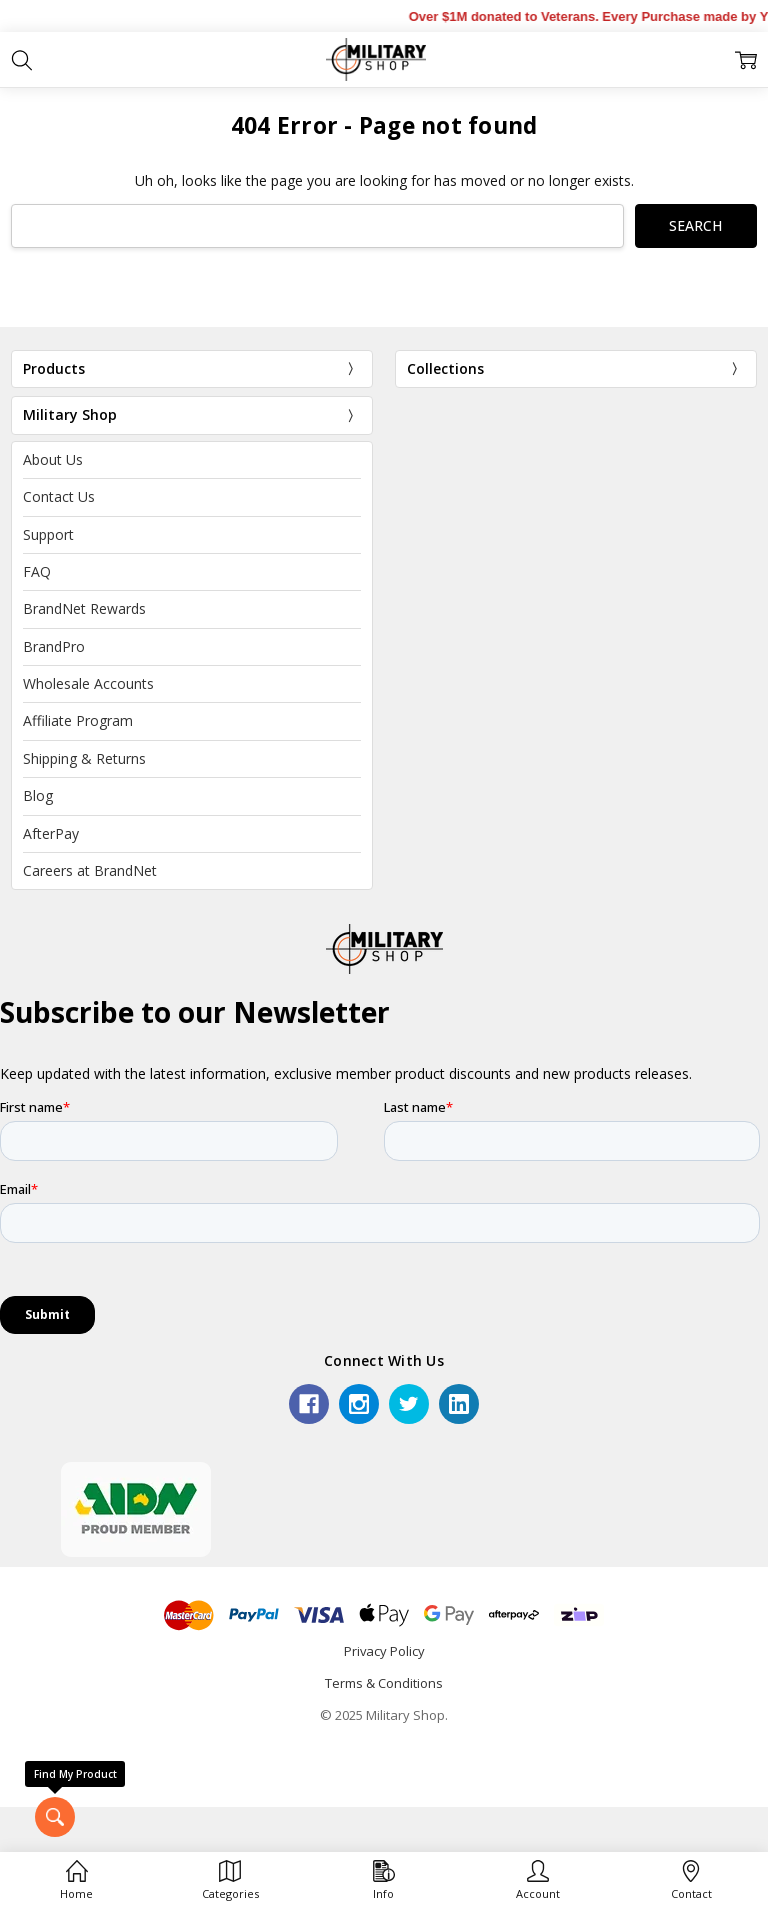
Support (48, 534)
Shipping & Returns (84, 758)
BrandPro (54, 646)
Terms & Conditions (384, 1683)
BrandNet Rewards (84, 608)
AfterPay (51, 833)
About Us (53, 459)
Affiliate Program (78, 720)
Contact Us (59, 496)
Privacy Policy (384, 1651)
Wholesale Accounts (88, 683)
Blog (38, 795)
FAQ (37, 571)
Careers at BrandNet (90, 870)
